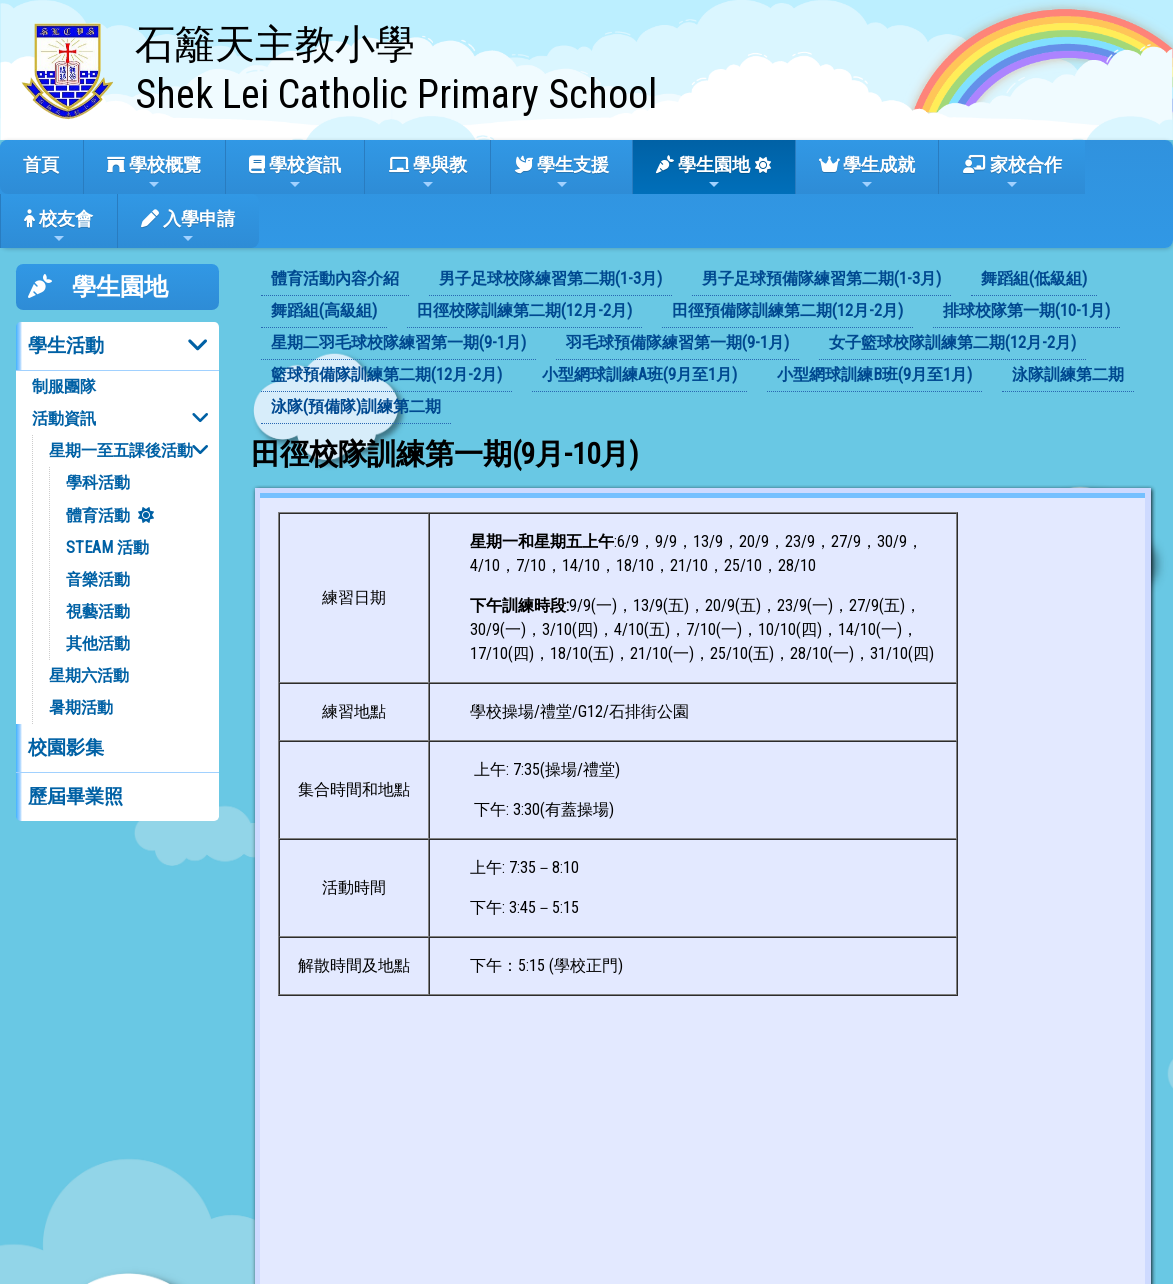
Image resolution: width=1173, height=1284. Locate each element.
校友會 (58, 227)
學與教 (428, 173)
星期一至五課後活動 (121, 450)
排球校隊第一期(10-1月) (1026, 310)
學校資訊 (295, 173)
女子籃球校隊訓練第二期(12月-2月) (952, 342)
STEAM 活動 (107, 547)
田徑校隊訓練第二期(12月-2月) (524, 310)
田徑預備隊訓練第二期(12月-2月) (787, 310)
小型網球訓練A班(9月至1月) (639, 374)
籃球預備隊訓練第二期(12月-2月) (386, 374)
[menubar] (704, 344)
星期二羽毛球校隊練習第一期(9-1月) (398, 342)
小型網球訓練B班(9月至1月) (874, 374)
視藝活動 (98, 611)
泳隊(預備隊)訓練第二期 (356, 406)
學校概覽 (154, 173)
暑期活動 (81, 707)
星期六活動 (89, 675)
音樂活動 (98, 579)
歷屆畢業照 (75, 796)
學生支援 (562, 173)
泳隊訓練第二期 (1068, 374)
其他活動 (98, 643)
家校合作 (1012, 173)
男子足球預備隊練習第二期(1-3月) (821, 278)
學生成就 (867, 173)
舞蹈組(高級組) (324, 310)
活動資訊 (64, 418)
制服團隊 (64, 386)
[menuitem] (335, 280)
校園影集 (66, 747)
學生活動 (66, 345)
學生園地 (703, 173)
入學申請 (188, 227)
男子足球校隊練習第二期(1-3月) (550, 278)
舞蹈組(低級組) (1034, 278)
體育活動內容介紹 (335, 278)
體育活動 (98, 515)
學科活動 (98, 482)
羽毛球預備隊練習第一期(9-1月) (677, 342)
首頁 (41, 164)
